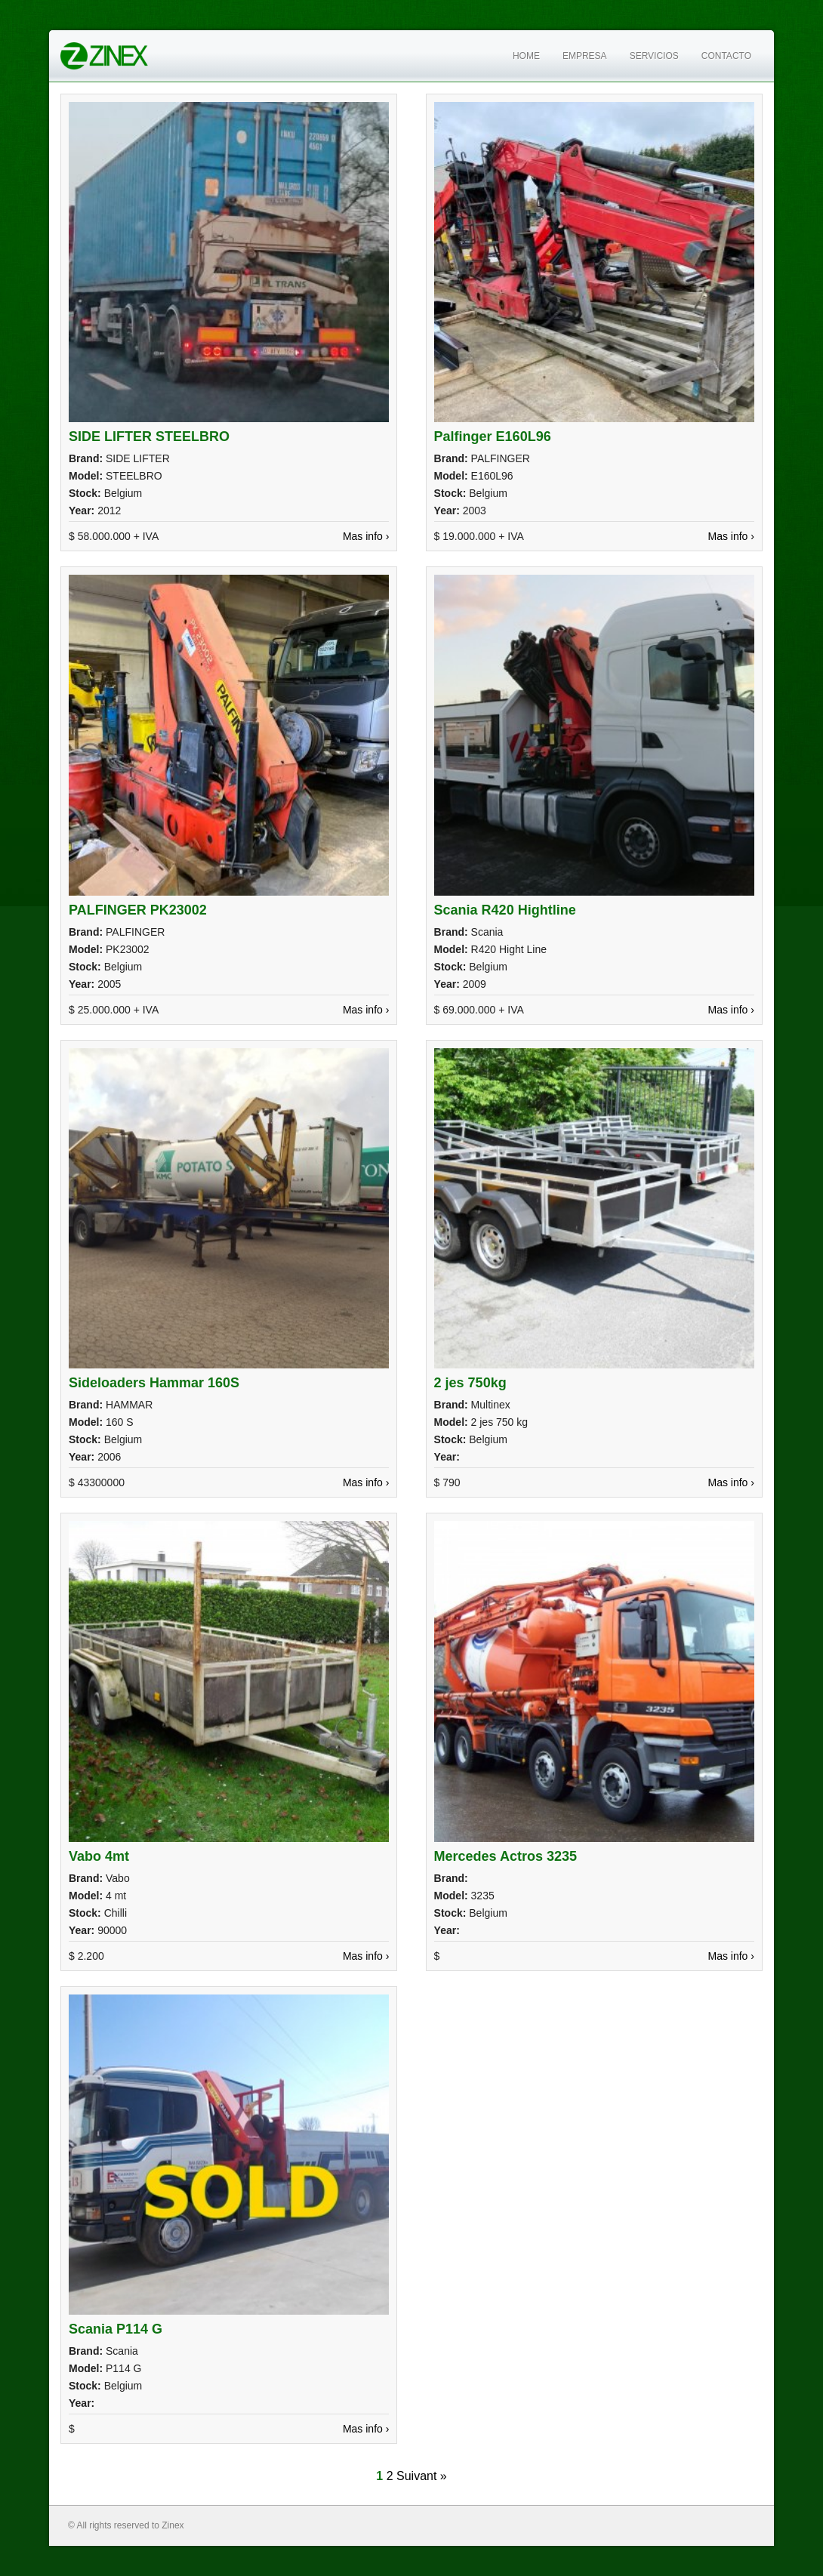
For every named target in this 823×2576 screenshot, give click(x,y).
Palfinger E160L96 (492, 436)
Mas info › (366, 536)
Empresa (585, 56)
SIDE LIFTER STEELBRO (149, 436)
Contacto (726, 56)
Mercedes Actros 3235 (505, 1856)
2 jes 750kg (470, 1382)
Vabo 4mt (99, 1856)
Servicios (654, 56)
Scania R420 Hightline (505, 910)
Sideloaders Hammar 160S (154, 1382)
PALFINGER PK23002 (138, 910)
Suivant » (421, 2476)
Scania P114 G (115, 2329)
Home (526, 56)
